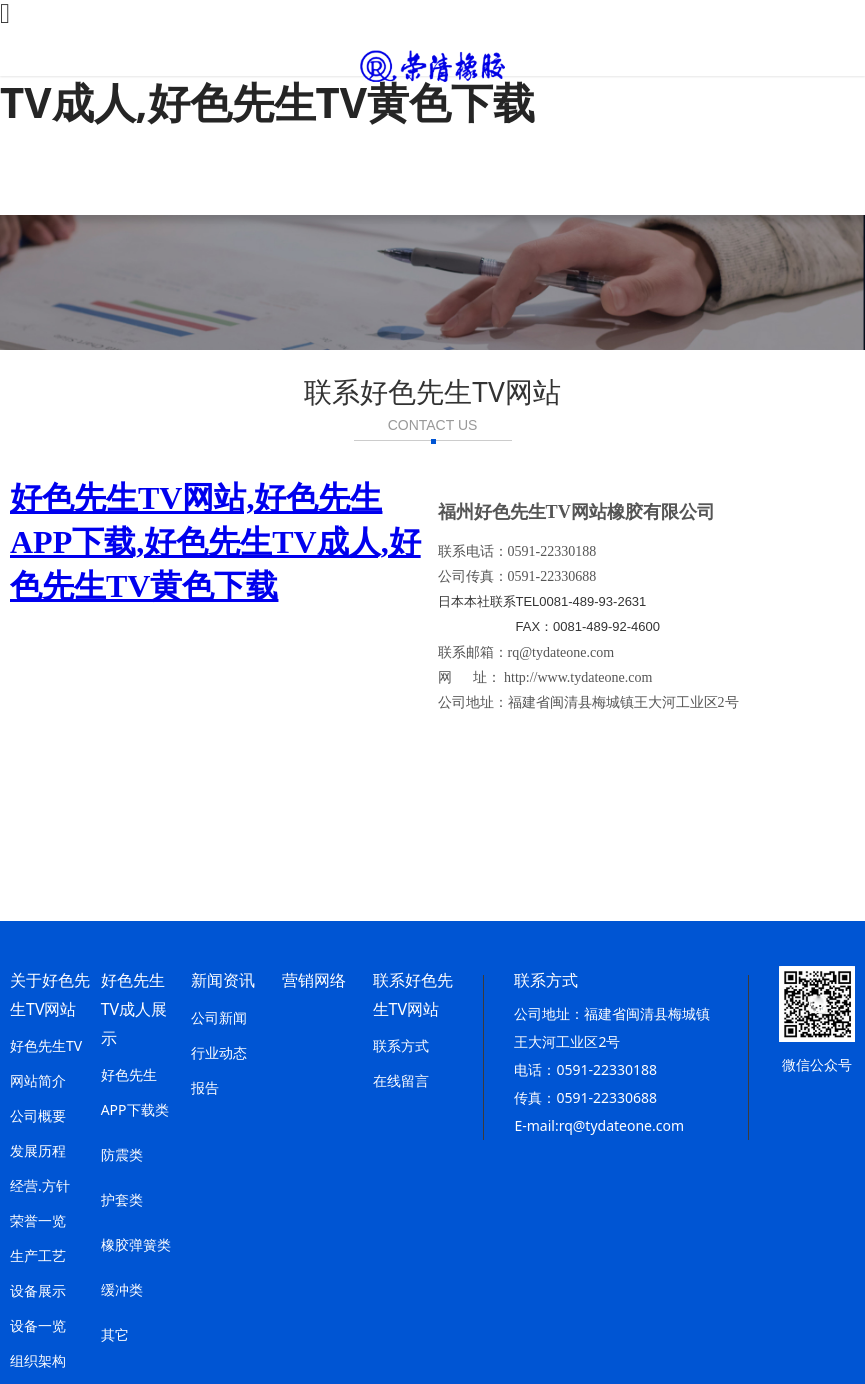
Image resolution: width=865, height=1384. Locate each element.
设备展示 (38, 1290)
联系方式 (401, 1045)
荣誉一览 (38, 1220)
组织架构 (38, 1360)
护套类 (122, 1199)
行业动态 (219, 1052)
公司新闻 (219, 1017)
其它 (115, 1334)
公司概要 (38, 1115)
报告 (205, 1087)
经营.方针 (40, 1185)
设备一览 (38, 1325)
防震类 (122, 1154)
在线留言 (401, 1080)
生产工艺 (38, 1255)
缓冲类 (122, 1289)
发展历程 (38, 1150)
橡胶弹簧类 (136, 1244)
